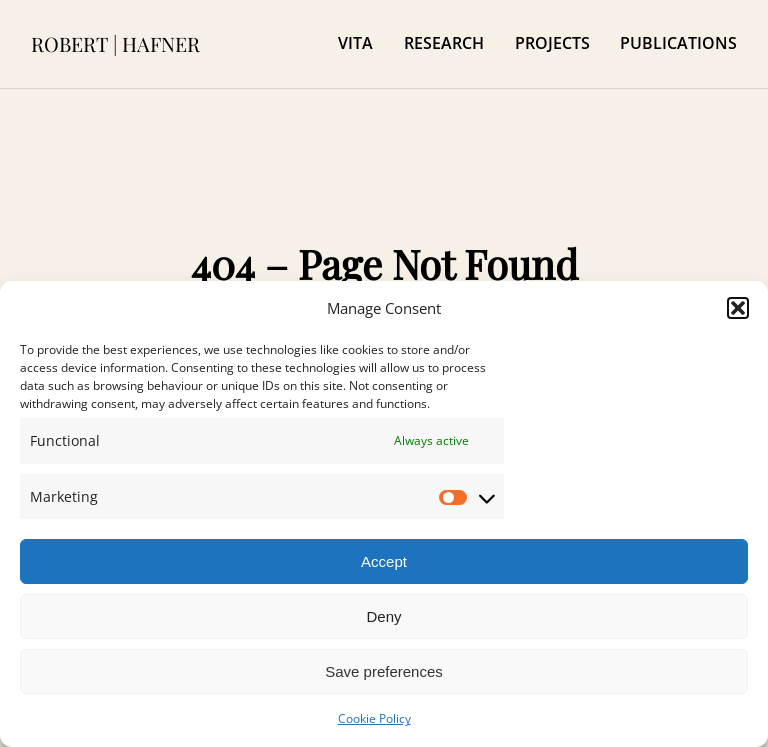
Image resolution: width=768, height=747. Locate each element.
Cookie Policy (374, 718)
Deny (383, 616)
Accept (384, 561)
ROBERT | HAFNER (115, 43)
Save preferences (384, 671)
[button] (738, 308)
